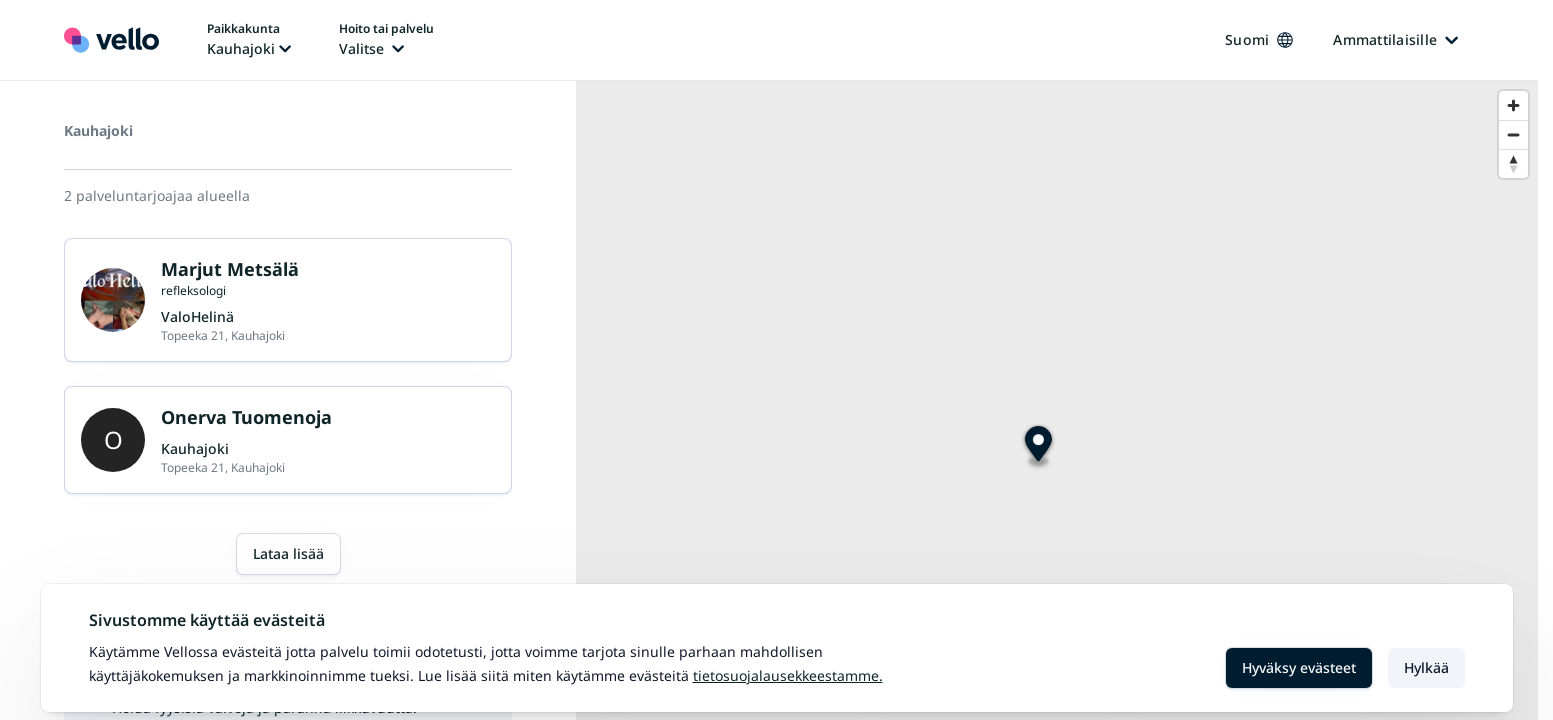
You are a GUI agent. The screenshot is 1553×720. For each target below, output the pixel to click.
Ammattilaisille (1395, 39)
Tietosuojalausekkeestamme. (788, 675)
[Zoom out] (1513, 134)
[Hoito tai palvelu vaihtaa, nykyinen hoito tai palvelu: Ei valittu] (386, 40)
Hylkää (1426, 667)
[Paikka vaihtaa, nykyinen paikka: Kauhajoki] (249, 40)
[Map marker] (1038, 446)
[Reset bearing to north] (1513, 163)
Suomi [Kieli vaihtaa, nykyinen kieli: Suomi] (1259, 39)
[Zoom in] (1513, 105)
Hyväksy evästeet (1299, 667)
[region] (1057, 400)
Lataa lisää (288, 553)
